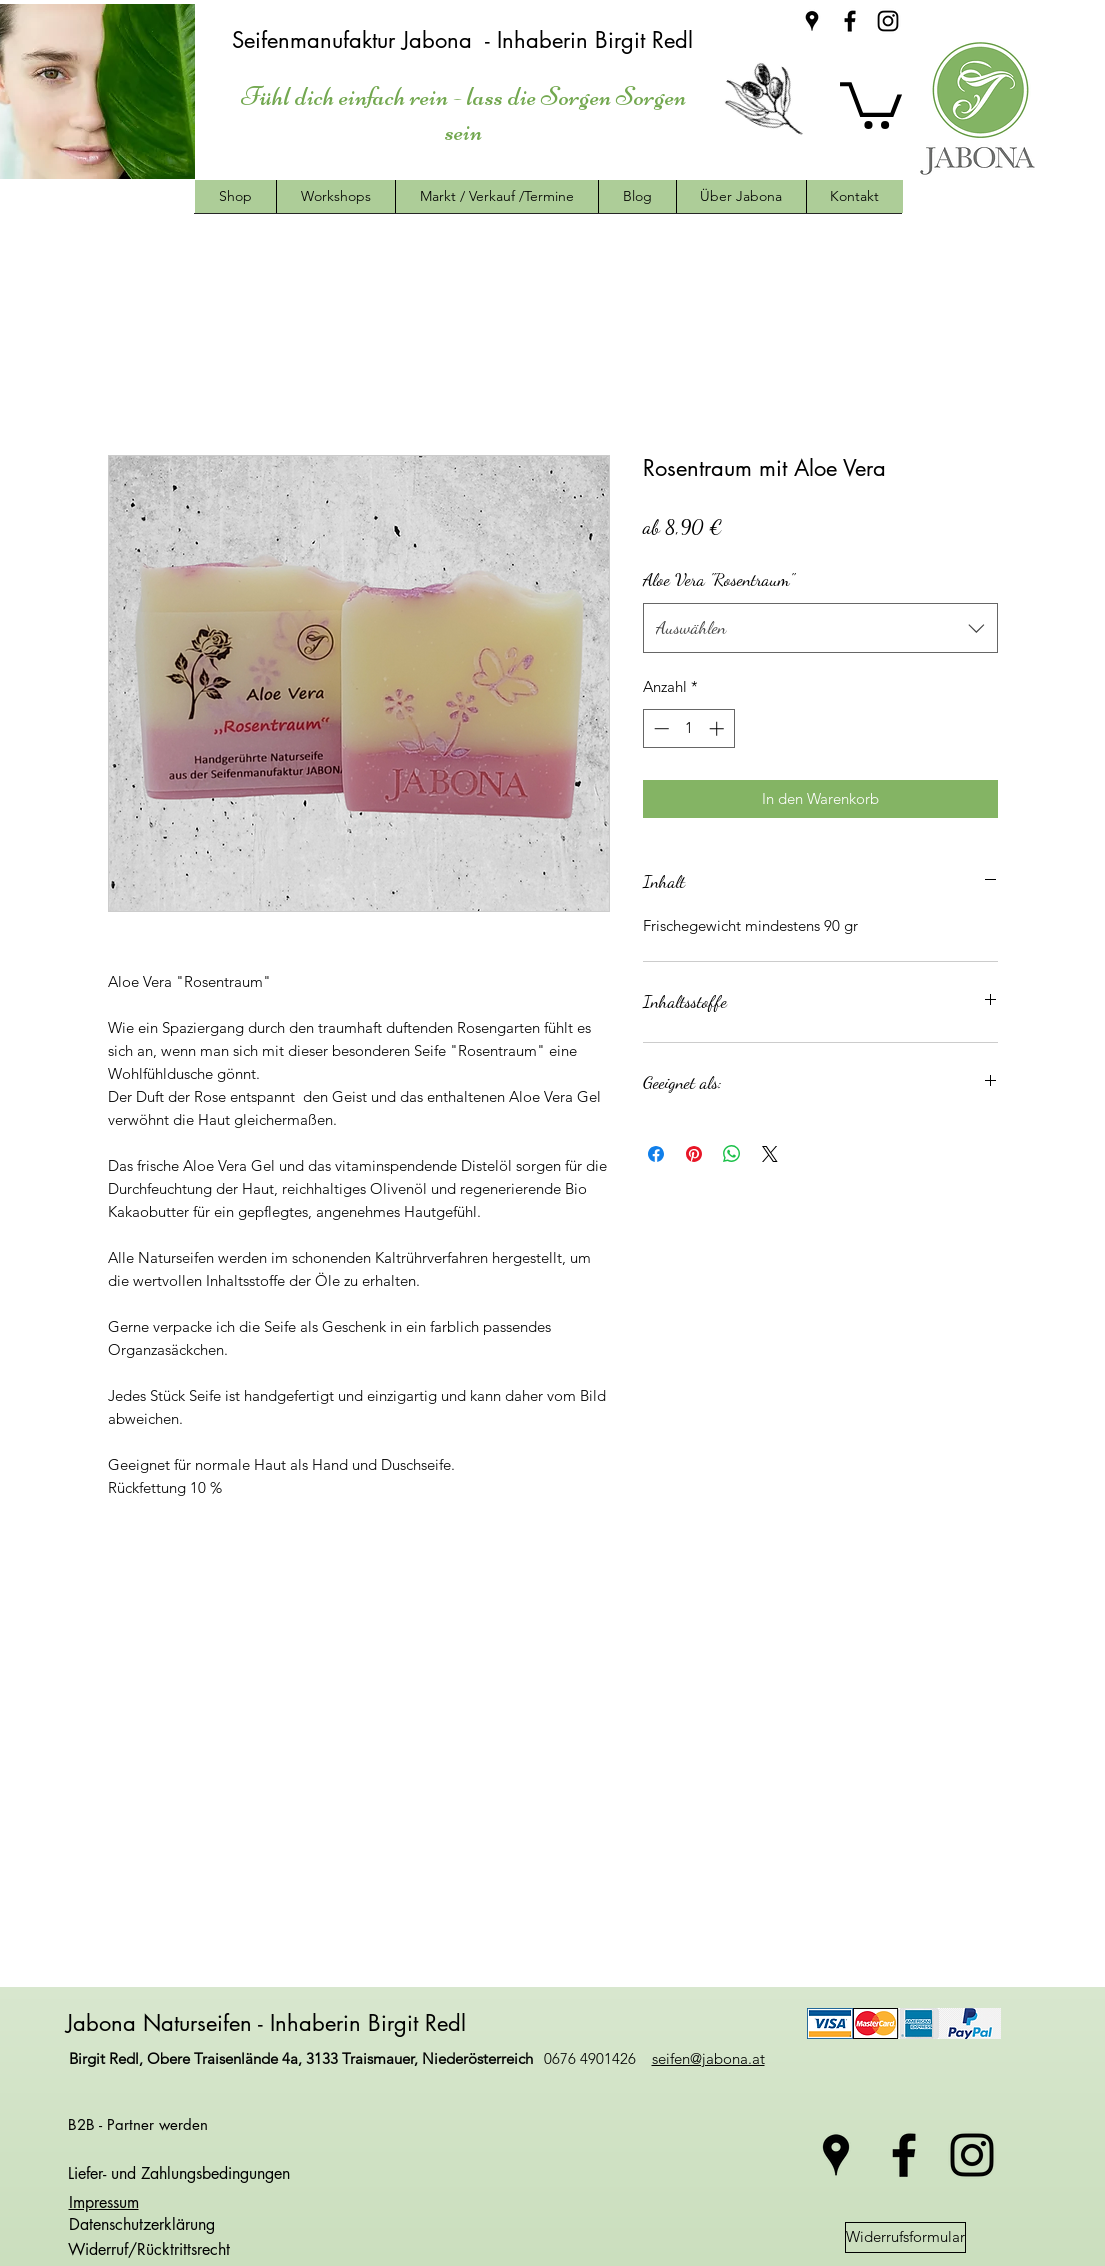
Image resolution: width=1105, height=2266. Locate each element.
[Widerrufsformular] (905, 2237)
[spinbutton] (688, 728)
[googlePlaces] (812, 21)
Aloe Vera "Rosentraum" (718, 579)
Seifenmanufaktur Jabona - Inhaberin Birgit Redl (466, 40)
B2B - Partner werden (138, 2124)
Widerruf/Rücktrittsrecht (149, 2249)
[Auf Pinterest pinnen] (694, 1154)
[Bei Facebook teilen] (656, 1154)
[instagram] (888, 21)
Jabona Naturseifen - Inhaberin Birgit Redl (269, 2023)
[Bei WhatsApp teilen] (732, 1154)
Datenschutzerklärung (139, 2224)
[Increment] (718, 728)
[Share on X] (770, 1154)
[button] (871, 103)
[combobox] (820, 628)
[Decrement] (659, 728)
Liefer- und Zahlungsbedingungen (179, 2173)
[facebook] (850, 21)
